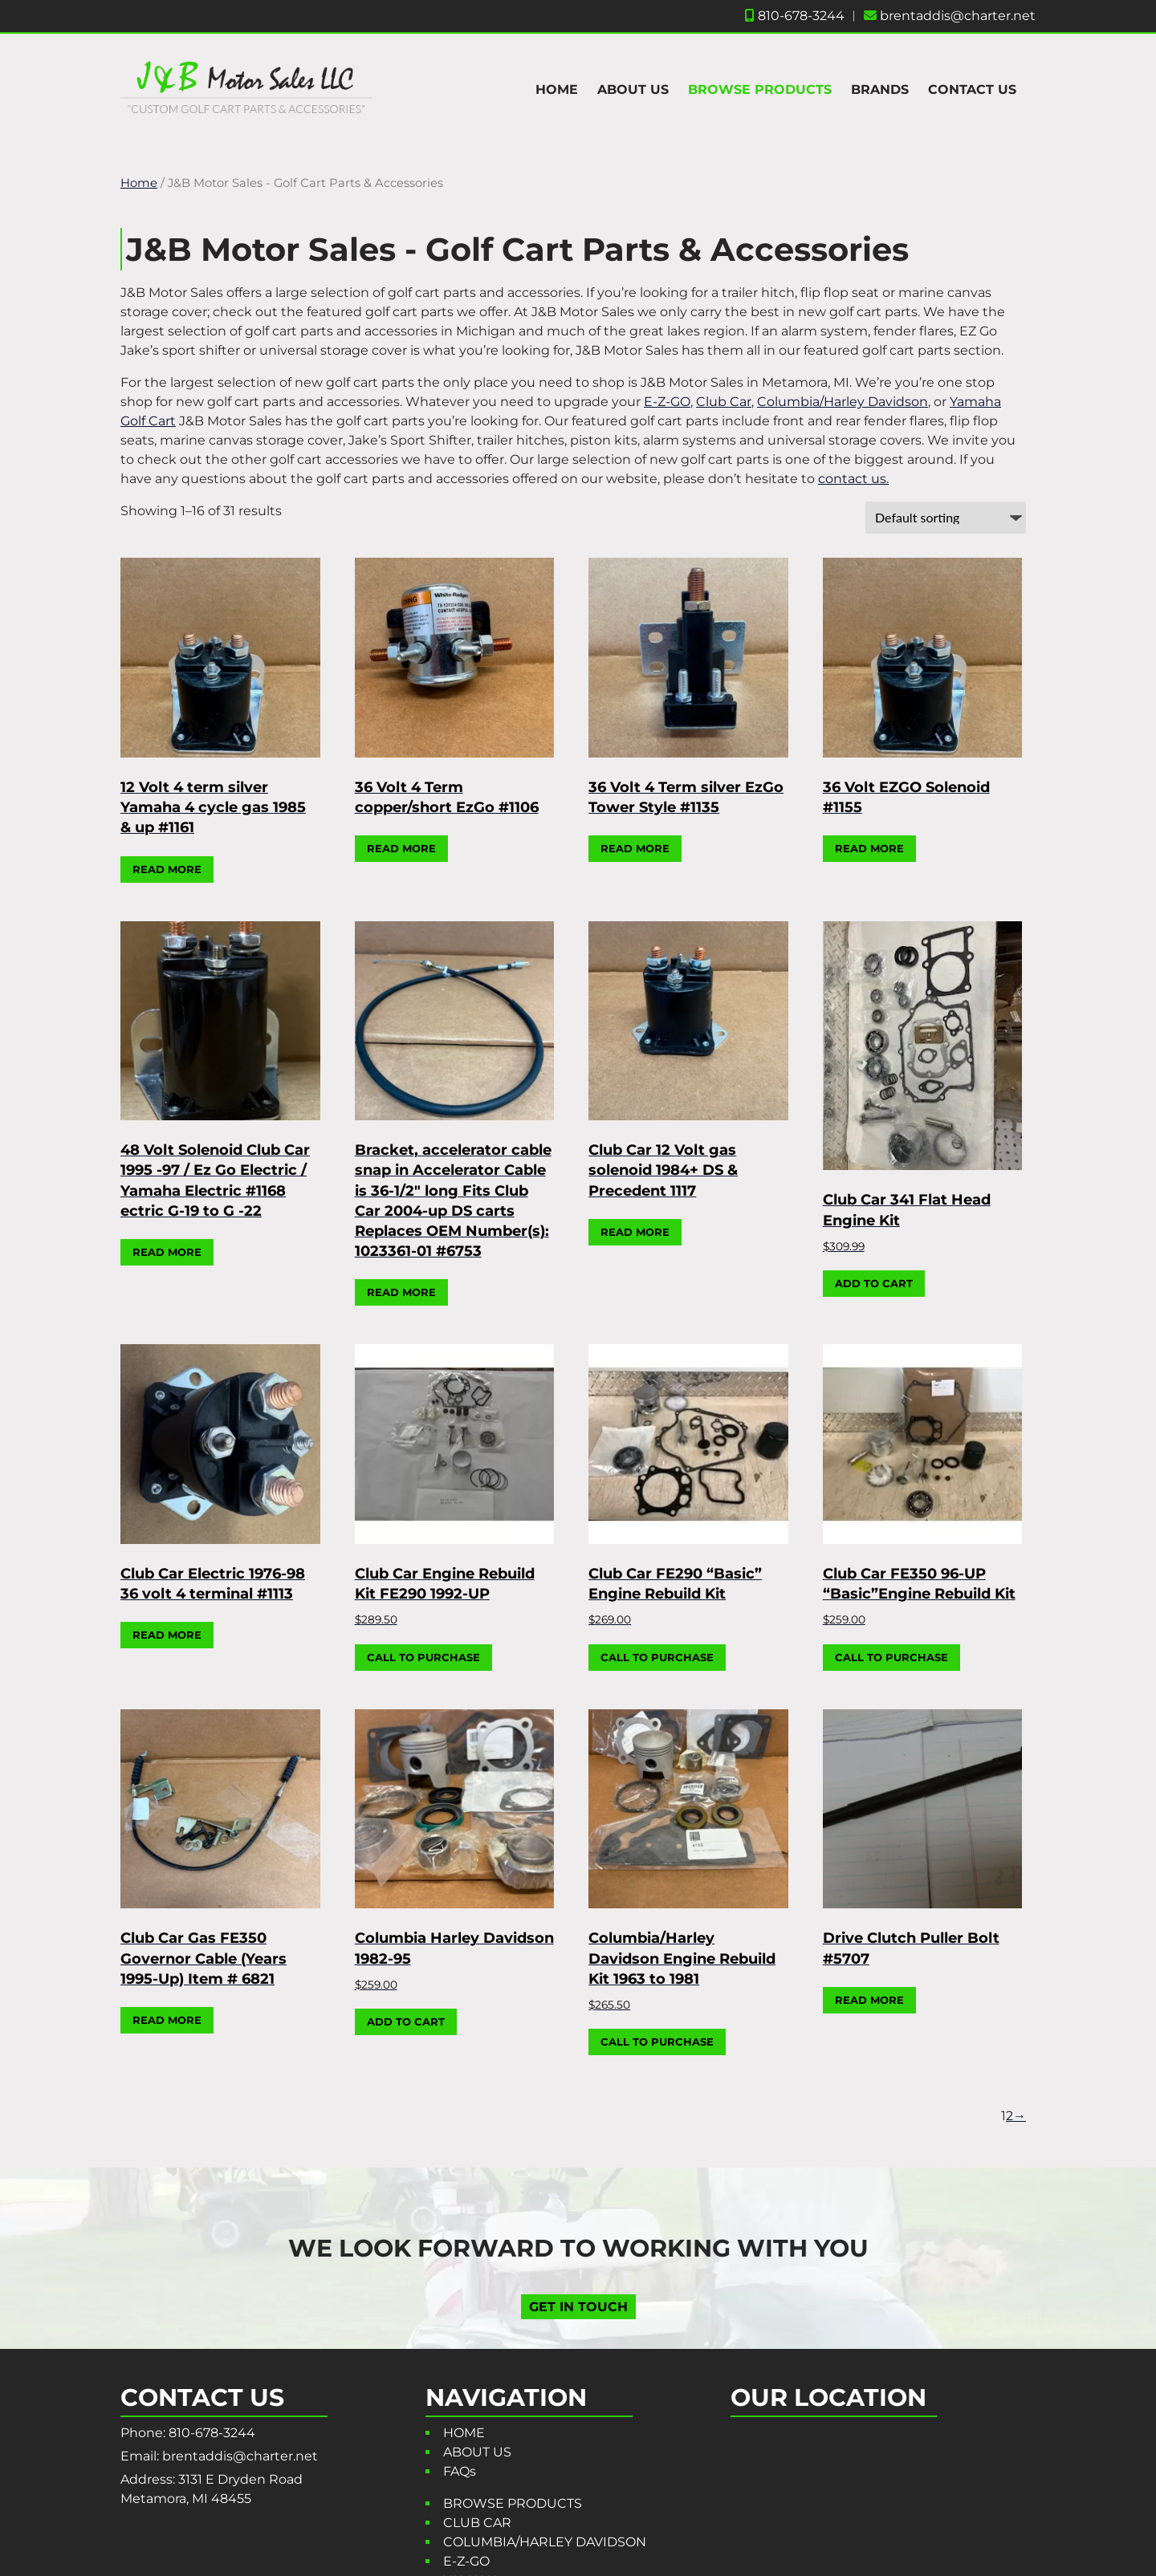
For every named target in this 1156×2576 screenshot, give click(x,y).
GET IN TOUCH (578, 2306)
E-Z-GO (667, 401)
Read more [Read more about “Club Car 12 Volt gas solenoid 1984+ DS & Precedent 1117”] (635, 1231)
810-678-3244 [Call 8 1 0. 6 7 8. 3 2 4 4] (212, 2432)
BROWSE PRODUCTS (760, 89)
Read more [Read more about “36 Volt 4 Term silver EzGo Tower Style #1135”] (635, 848)
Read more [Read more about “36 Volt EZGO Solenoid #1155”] (869, 848)
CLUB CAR (477, 2522)
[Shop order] (945, 518)
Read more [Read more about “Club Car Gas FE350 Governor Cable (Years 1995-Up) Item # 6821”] (166, 2019)
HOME (556, 89)
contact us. (853, 478)
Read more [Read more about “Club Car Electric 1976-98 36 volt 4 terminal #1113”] (166, 1634)
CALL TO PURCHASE (423, 1657)
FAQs (459, 2471)
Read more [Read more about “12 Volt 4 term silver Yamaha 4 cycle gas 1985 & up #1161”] (166, 869)
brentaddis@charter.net (950, 15)
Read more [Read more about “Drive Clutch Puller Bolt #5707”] (869, 1999)
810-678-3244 (795, 15)
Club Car (723, 401)
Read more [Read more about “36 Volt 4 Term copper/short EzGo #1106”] (401, 848)
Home (138, 183)
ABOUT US (633, 89)
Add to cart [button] (874, 1283)
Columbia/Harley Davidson (842, 401)
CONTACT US (972, 89)
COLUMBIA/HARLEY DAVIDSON (544, 2542)
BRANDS (880, 89)
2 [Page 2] (1009, 2115)
